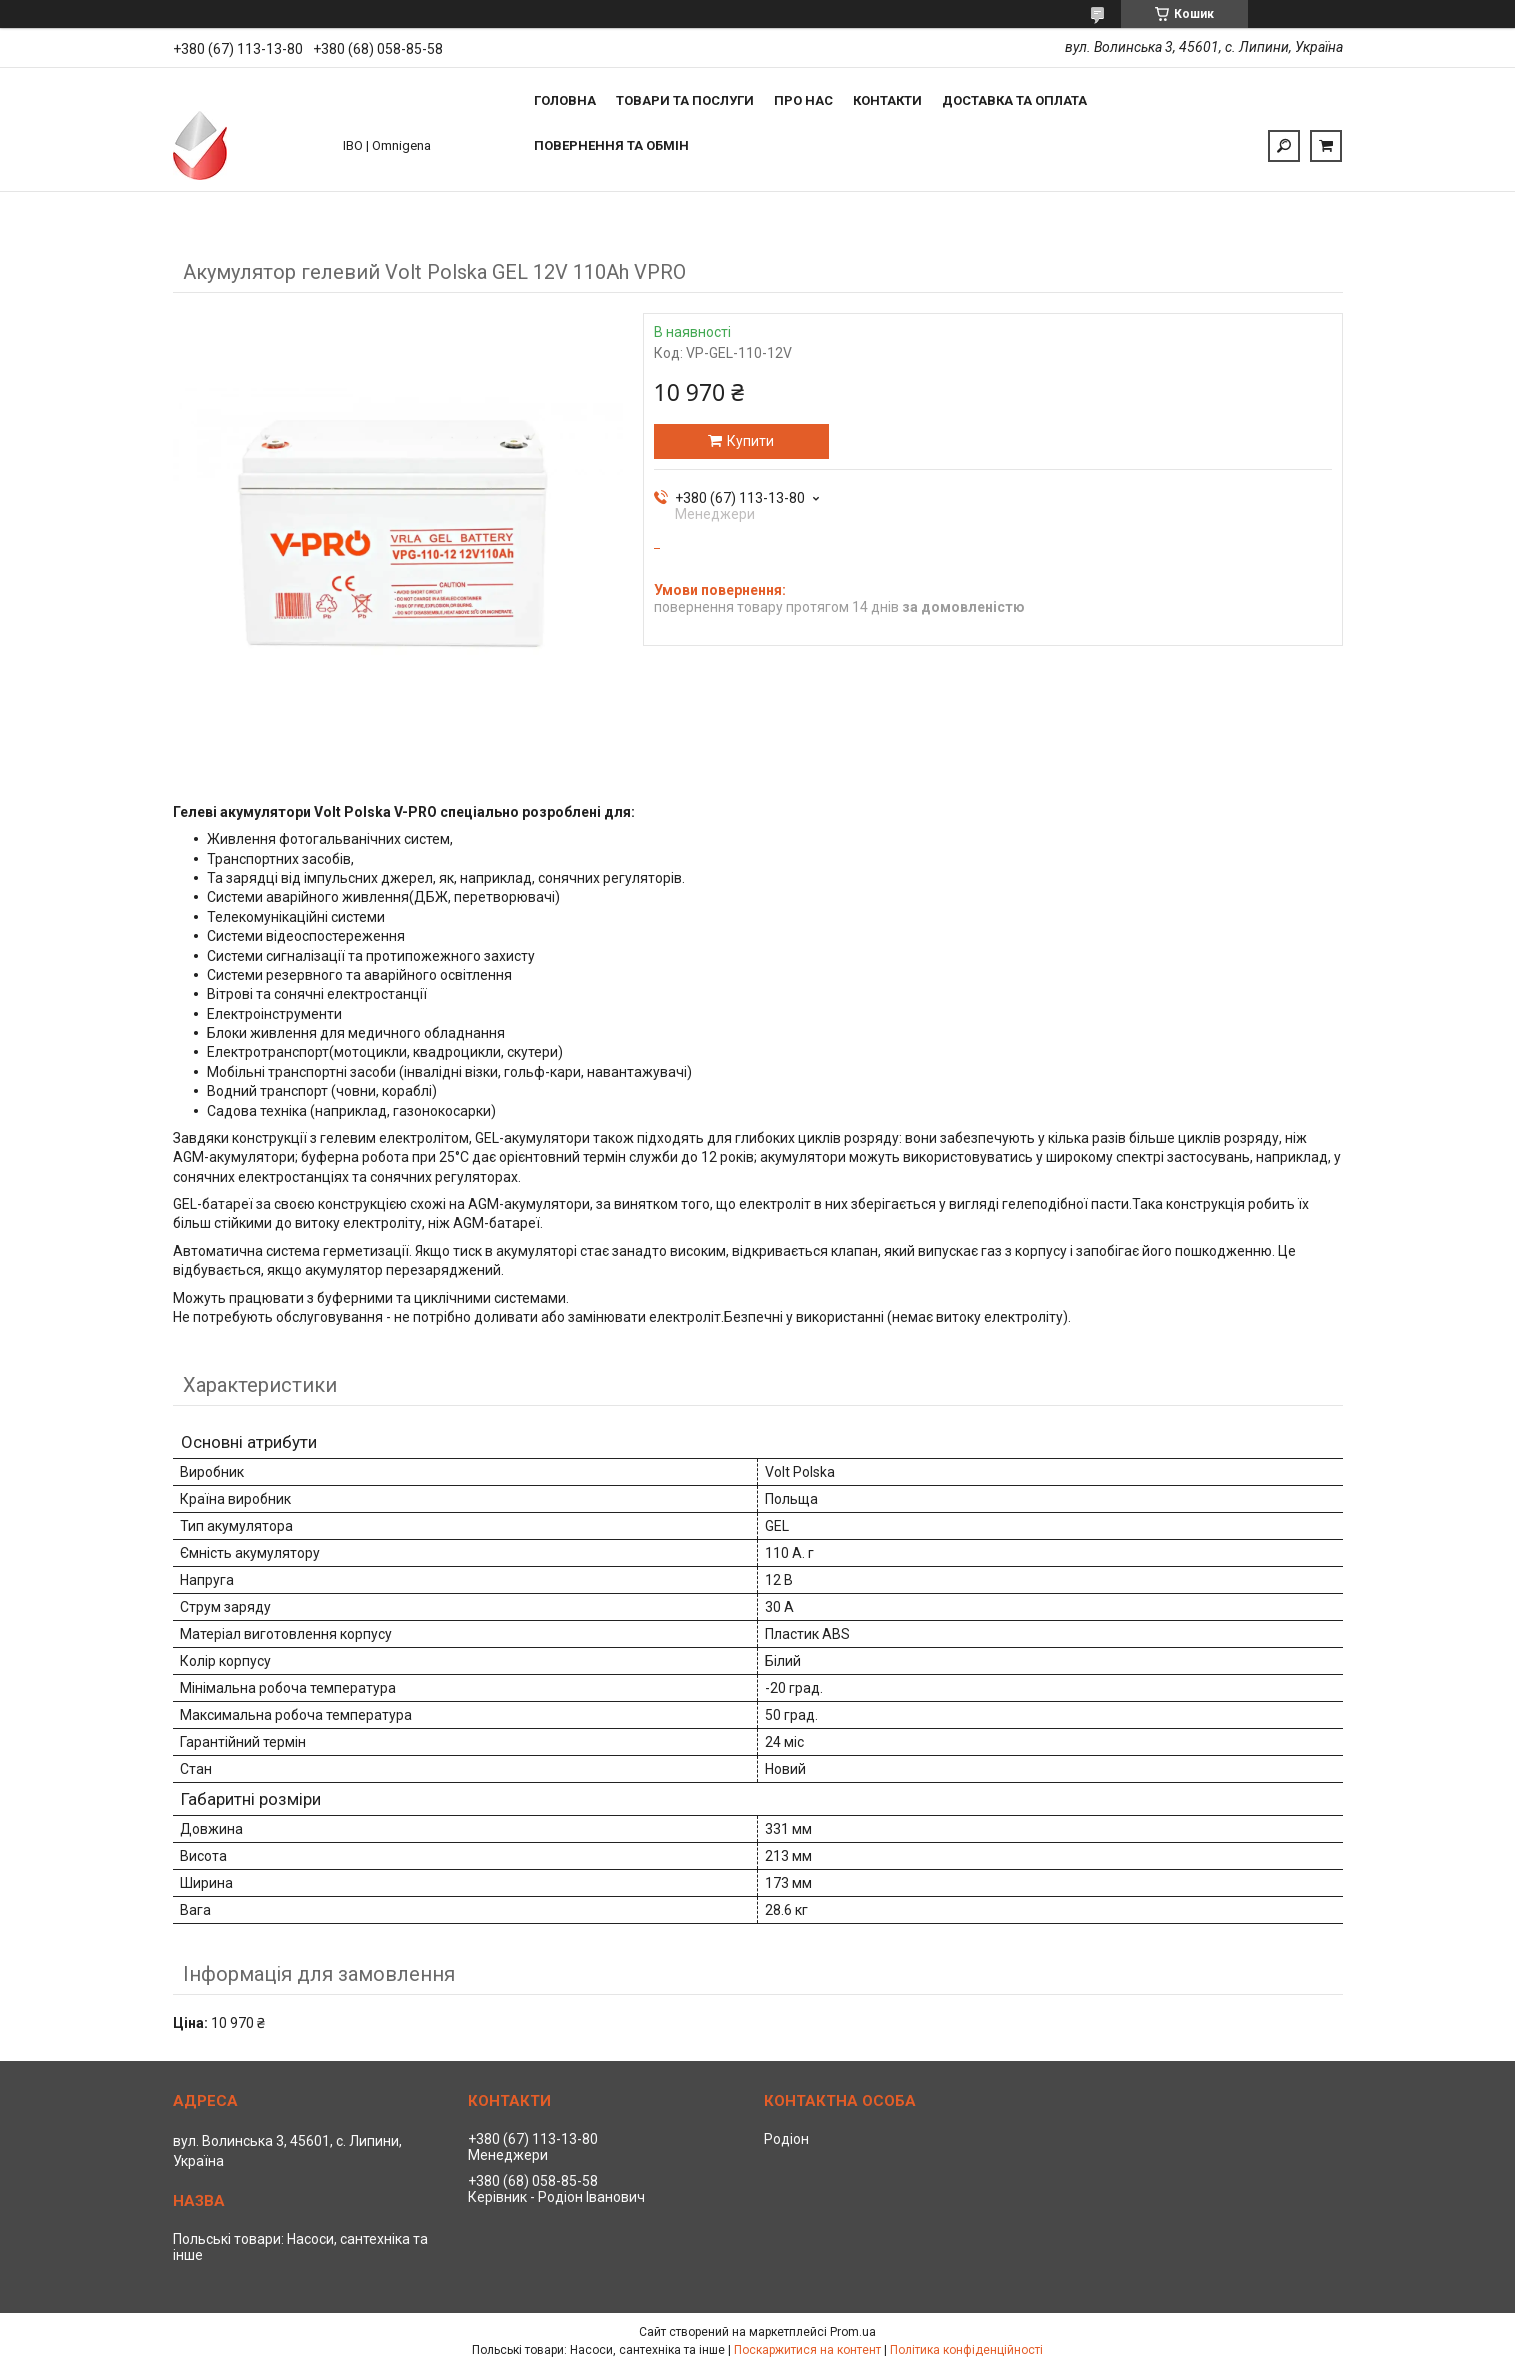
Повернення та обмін (611, 145)
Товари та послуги (685, 100)
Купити (750, 441)
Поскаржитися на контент (807, 2350)
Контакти (887, 100)
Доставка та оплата (1014, 100)
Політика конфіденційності (966, 2350)
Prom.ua (853, 2332)
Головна (565, 100)
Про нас (803, 100)
